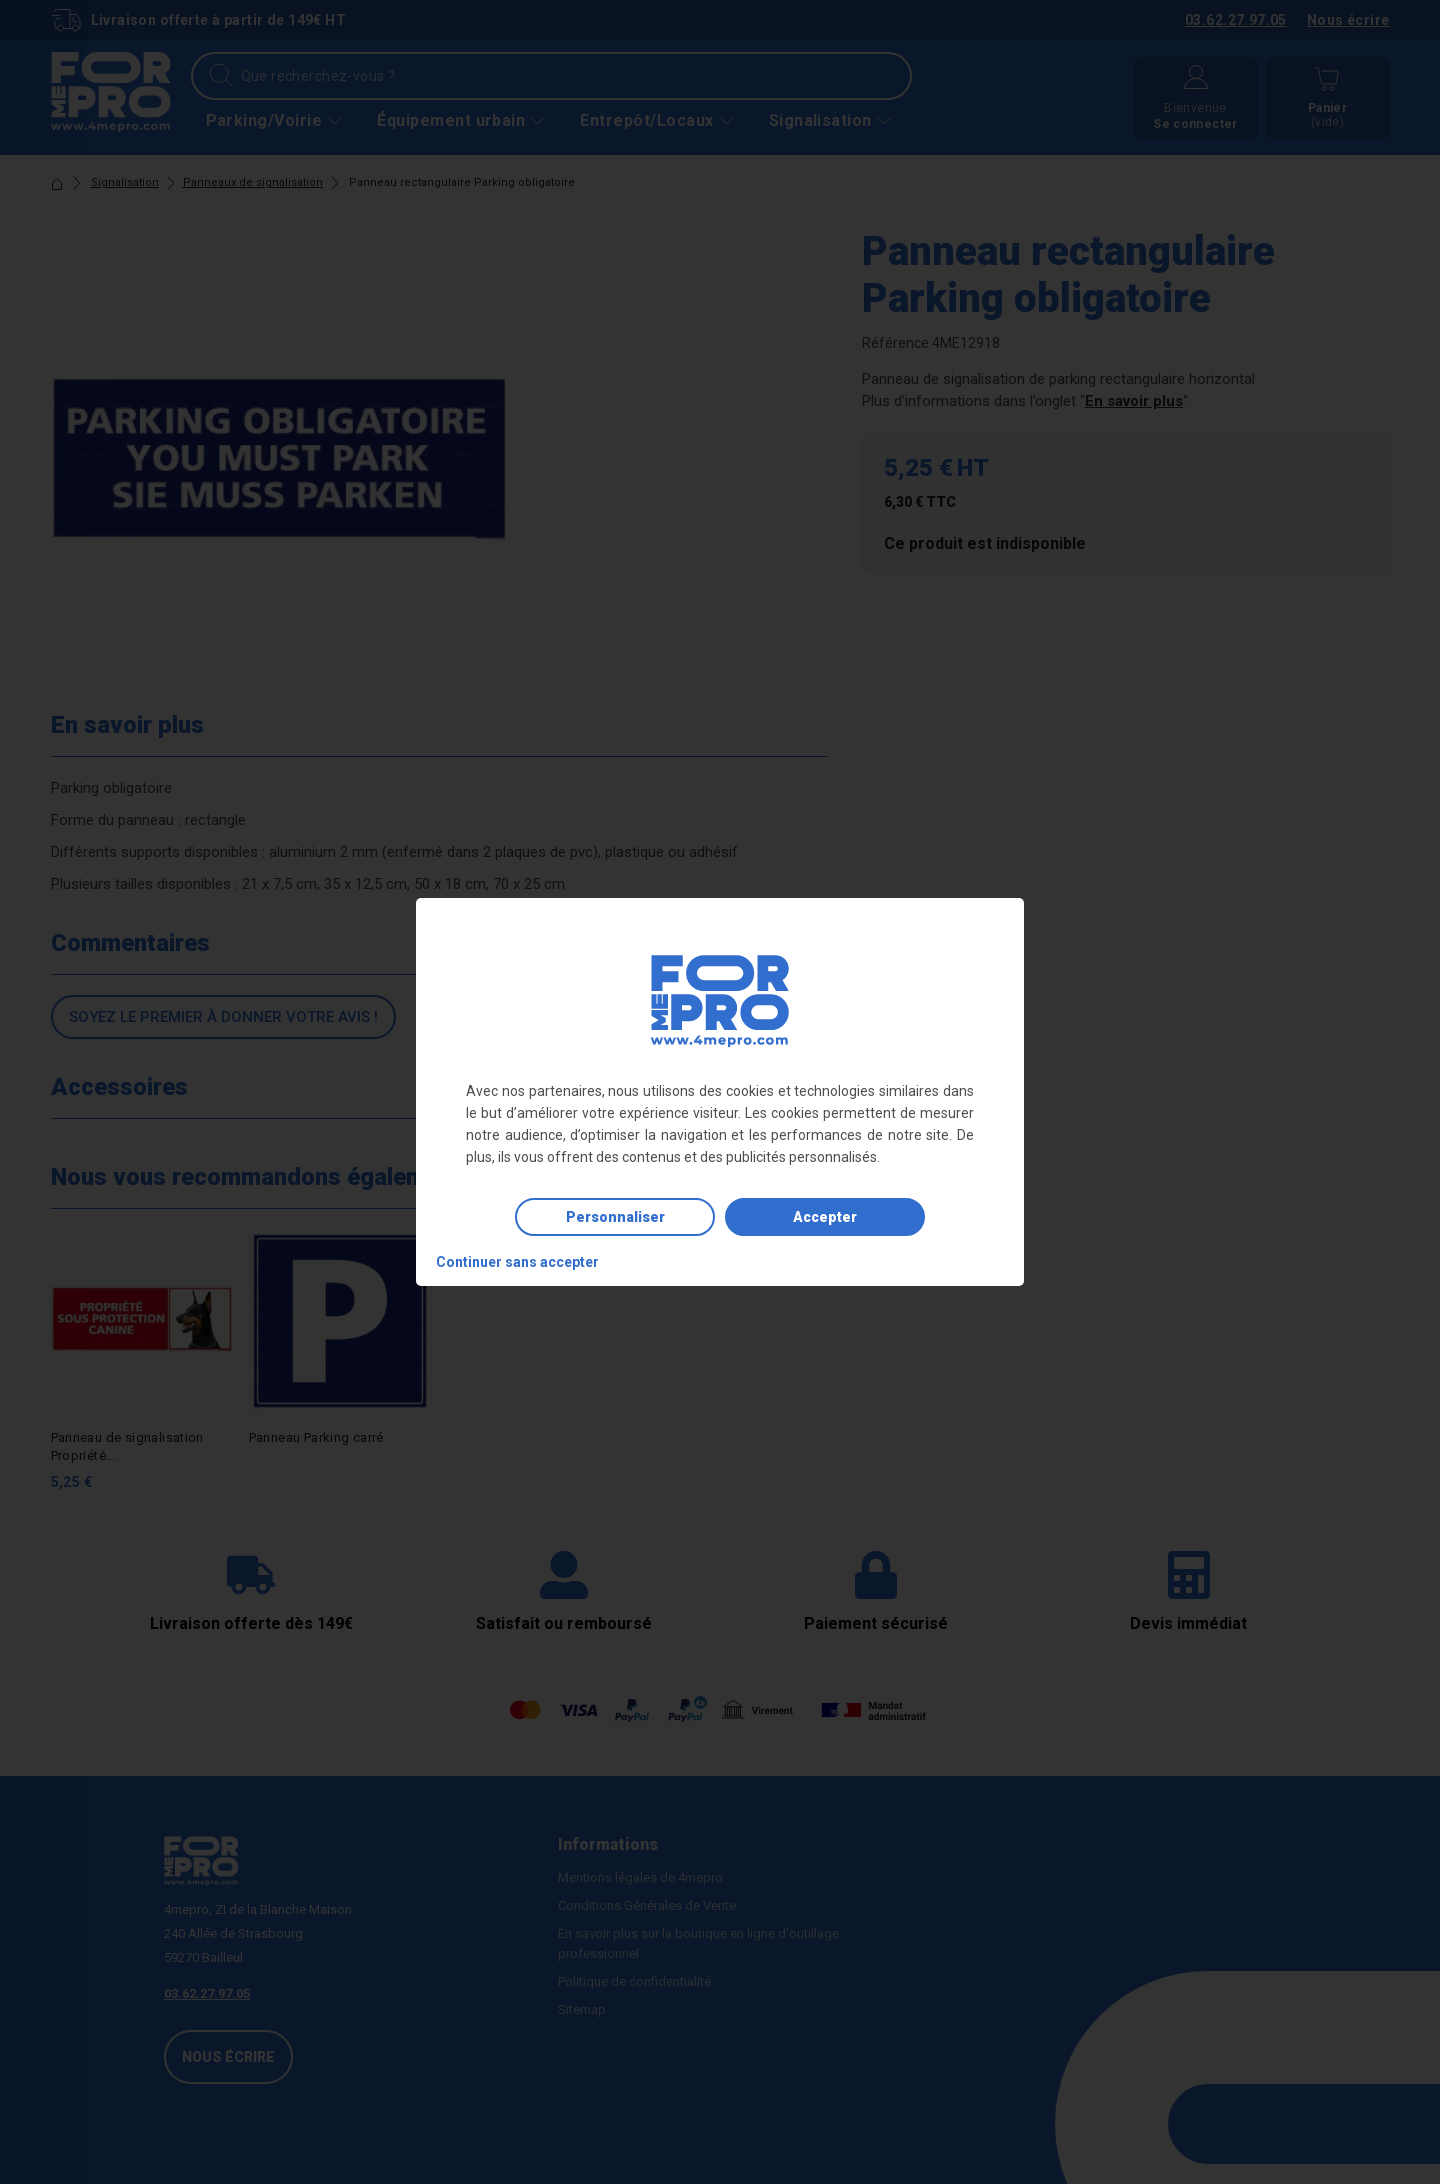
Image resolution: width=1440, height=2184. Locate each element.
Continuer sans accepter (517, 1262)
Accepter (825, 1217)
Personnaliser (615, 1217)
